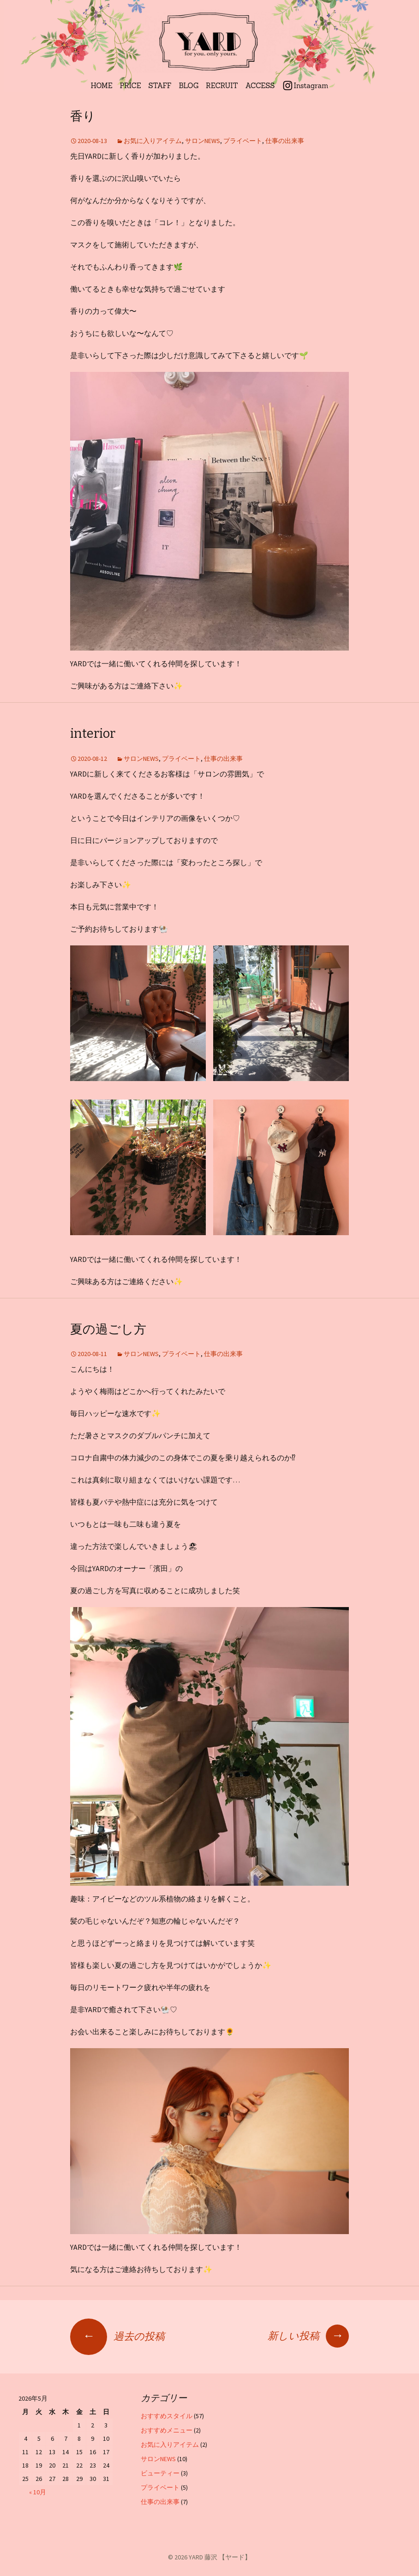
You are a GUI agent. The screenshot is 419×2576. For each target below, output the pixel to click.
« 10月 (37, 2492)
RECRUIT (222, 85)
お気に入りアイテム (153, 141)
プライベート (242, 141)
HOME (102, 85)
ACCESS (260, 85)
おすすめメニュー (166, 2430)
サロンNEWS (202, 141)
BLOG (189, 85)
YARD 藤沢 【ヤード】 (220, 2557)
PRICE (130, 85)
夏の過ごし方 (108, 1329)
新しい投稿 (308, 2335)
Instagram (310, 85)
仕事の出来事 (284, 141)
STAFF (160, 85)
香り (83, 116)
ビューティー (160, 2473)
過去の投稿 (117, 2336)
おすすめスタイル (166, 2416)
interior (92, 733)
